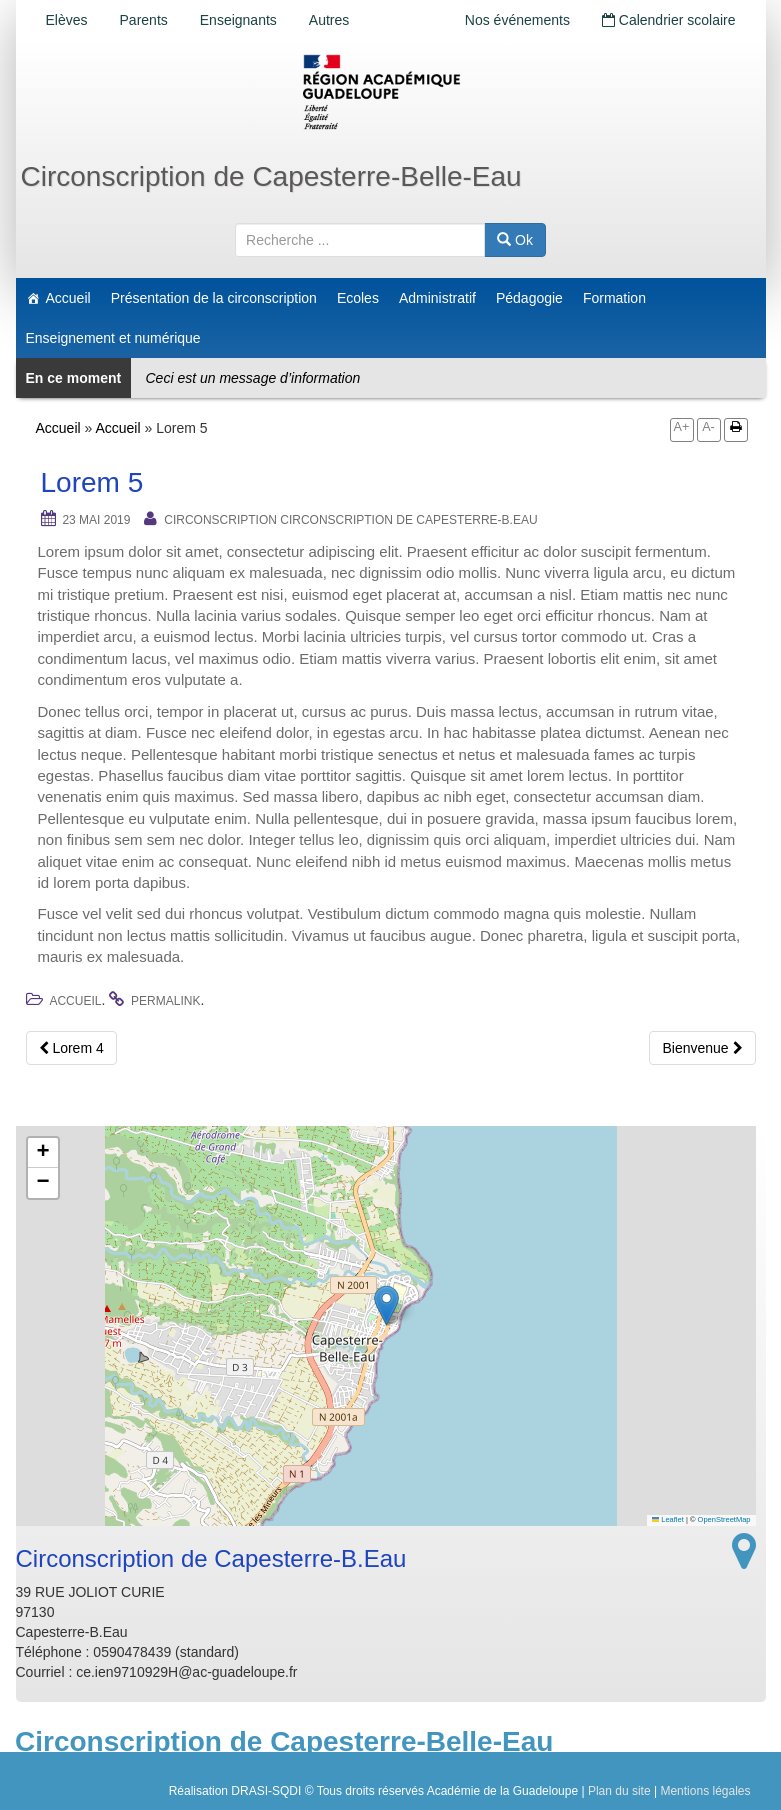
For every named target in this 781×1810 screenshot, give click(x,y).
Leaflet (668, 1519)
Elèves (67, 20)
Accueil (68, 298)
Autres (329, 20)
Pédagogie (529, 298)
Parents (144, 20)
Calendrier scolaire (669, 20)
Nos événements (517, 20)
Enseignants (238, 20)
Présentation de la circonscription (214, 298)
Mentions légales (705, 1791)
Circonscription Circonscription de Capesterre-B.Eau (350, 520)
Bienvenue (702, 1048)
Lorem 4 (71, 1048)
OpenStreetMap (724, 1519)
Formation (614, 298)
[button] (386, 1305)
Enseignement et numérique (113, 338)
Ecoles (358, 298)
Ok (515, 240)
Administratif (437, 298)
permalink (165, 1001)
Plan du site (619, 1791)
